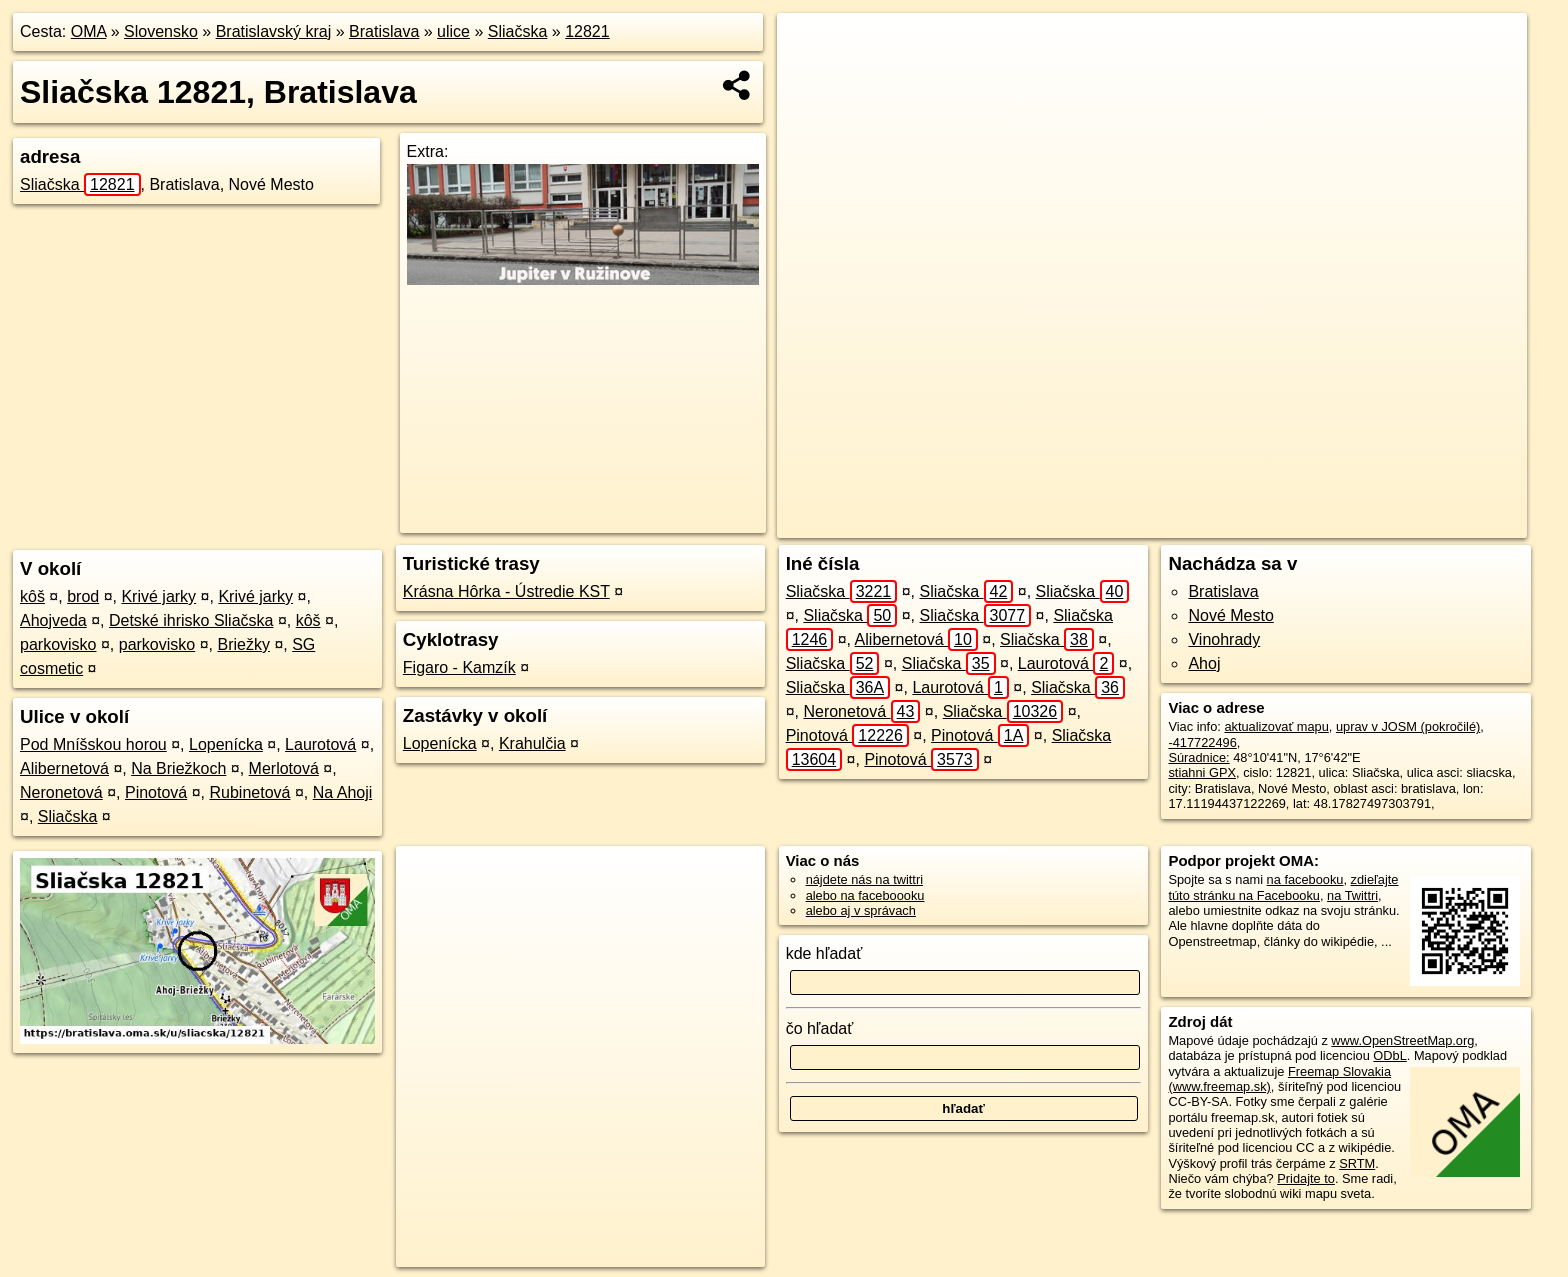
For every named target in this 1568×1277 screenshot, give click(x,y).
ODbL (1389, 1055)
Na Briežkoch (178, 768)
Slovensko (161, 31)
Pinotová (156, 792)
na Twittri (1352, 895)
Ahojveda (53, 620)
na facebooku (1305, 879)
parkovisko (58, 644)
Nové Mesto (1230, 615)
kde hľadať (824, 953)
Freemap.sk (1238, 523)
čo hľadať (820, 1028)
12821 (587, 31)
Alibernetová (64, 768)
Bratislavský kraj (274, 31)
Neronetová (61, 792)
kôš (32, 596)
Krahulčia (532, 743)
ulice (453, 31)
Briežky (243, 644)
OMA (89, 31)
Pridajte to (1306, 1178)
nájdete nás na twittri (864, 879)
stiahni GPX (1202, 772)
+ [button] (811, 47)
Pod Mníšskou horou (93, 744)
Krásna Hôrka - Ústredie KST (506, 591)
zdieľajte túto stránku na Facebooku (1283, 887)
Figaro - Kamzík (459, 667)
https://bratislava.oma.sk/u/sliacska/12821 (1413, 523)
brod (83, 596)
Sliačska (518, 31)
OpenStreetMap (1135, 523)
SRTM (1357, 1163)
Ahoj (1204, 663)
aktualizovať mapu (1276, 726)
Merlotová (284, 768)
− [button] (811, 78)
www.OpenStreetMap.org (1402, 1040)
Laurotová (320, 744)
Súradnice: (1198, 757)
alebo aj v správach (861, 910)
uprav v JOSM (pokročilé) (1408, 726)
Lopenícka (226, 744)
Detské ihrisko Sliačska (191, 620)
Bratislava (384, 31)
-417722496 (1202, 742)
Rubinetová (249, 792)
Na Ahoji (343, 792)
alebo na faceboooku (865, 895)
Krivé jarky (158, 596)
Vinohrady (1224, 639)
